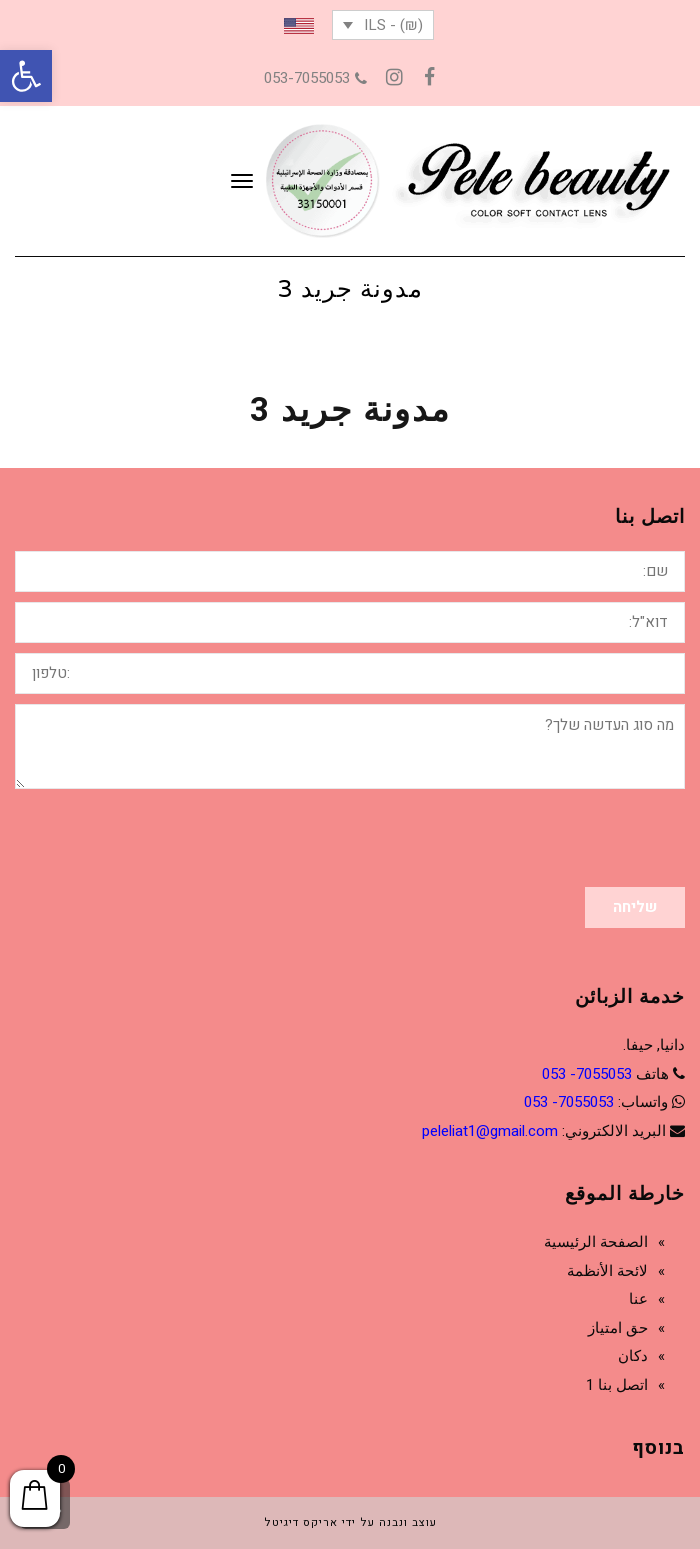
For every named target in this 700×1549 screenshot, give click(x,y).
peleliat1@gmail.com (490, 1131)
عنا (638, 1299)
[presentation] (533, 838)
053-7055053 (315, 78)
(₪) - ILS (393, 25)
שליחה (635, 907)
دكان (633, 1356)
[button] (26, 76)
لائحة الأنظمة (607, 1271)
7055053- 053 (587, 1074)
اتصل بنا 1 (617, 1385)
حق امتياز (618, 1328)
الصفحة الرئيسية (596, 1242)
